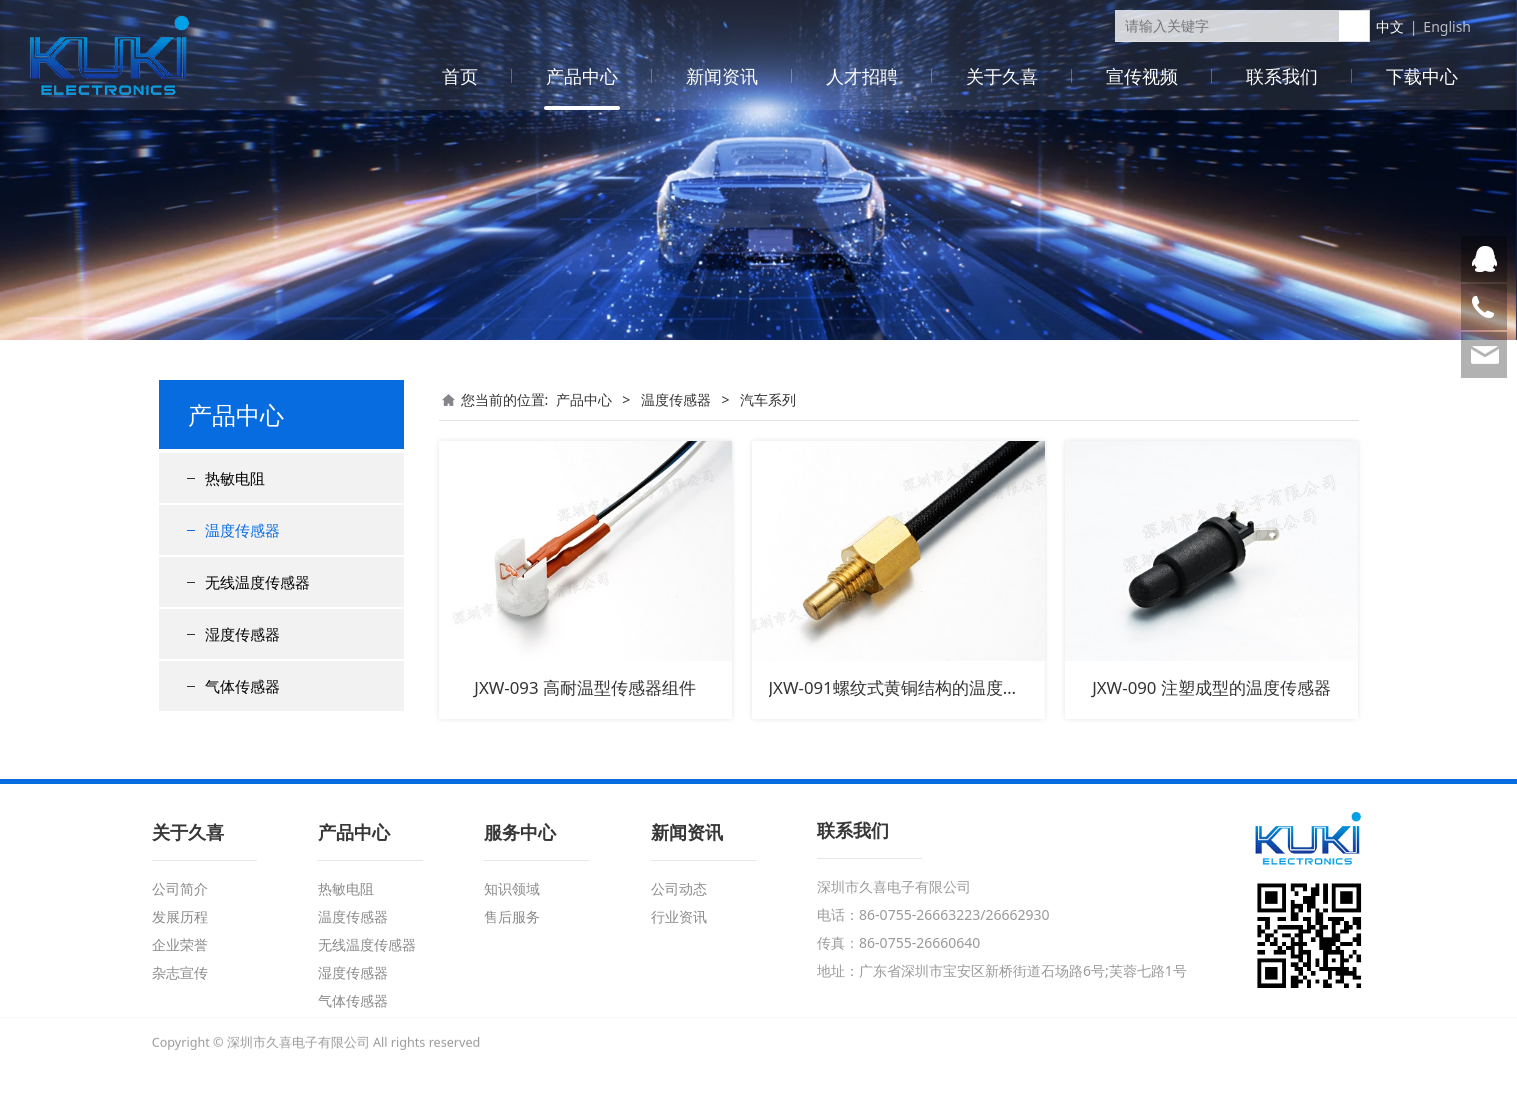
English (1447, 26)
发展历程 (180, 916)
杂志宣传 (180, 972)
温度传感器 (242, 530)
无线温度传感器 (257, 582)
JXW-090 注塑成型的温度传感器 (1211, 687)
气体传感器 (242, 686)
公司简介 (180, 888)
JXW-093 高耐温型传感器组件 (585, 687)
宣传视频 (1142, 76)
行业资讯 (679, 916)
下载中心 (1422, 76)
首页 (460, 76)
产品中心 (582, 76)
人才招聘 (862, 76)
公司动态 (679, 888)
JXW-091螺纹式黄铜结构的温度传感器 (911, 687)
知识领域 (512, 888)
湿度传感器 (242, 634)
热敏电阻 (235, 478)
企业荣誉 (180, 944)
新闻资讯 (722, 76)
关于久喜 (1002, 76)
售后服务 (512, 916)
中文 (1390, 26)
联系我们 (1282, 76)
